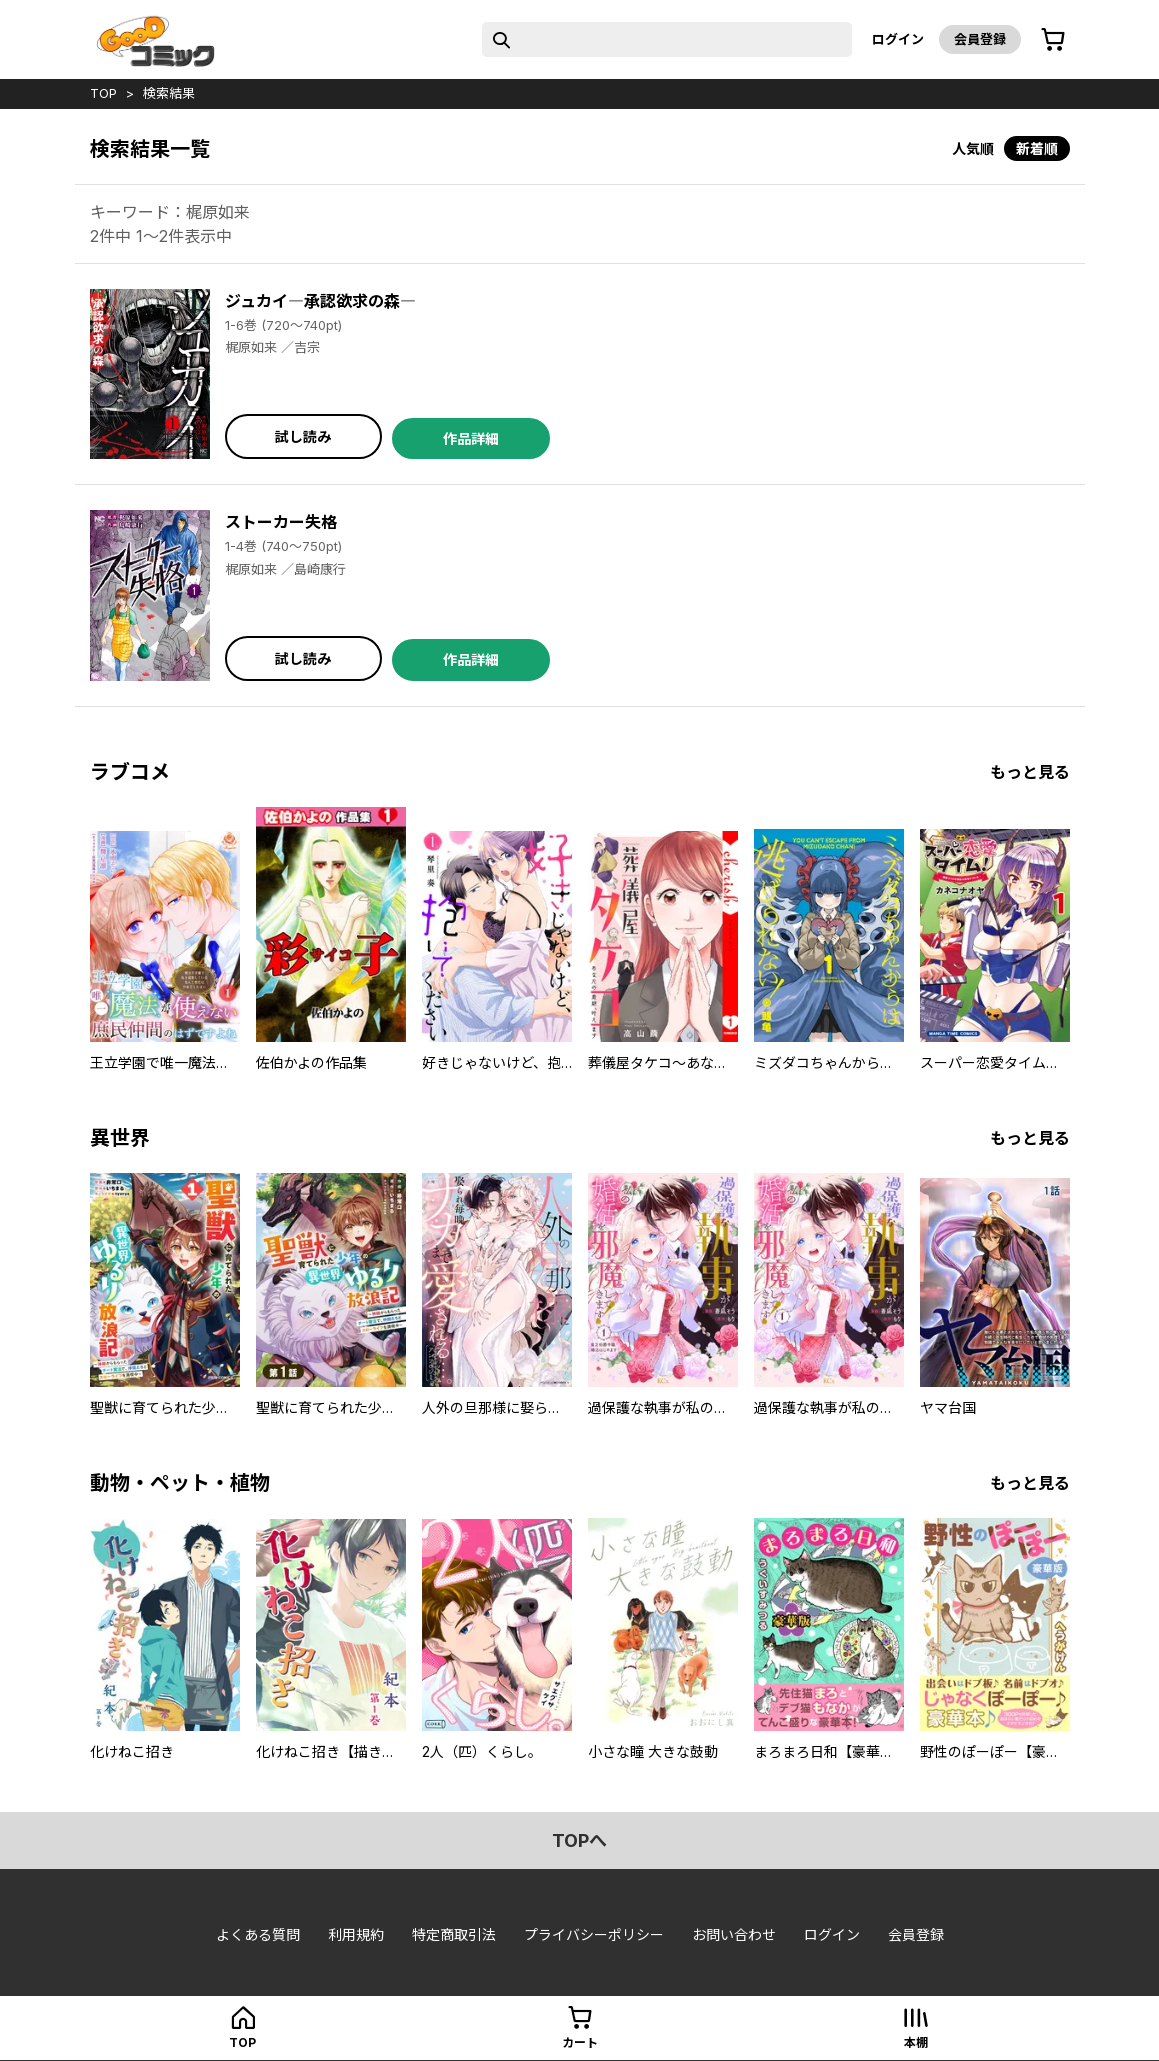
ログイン (898, 39)
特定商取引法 (454, 1934)
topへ (579, 1840)
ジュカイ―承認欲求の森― (320, 301)
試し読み (303, 436)
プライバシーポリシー (594, 1934)
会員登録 (980, 39)
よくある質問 (258, 1934)
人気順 (973, 148)
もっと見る (1030, 772)
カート (580, 2042)
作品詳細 (471, 438)
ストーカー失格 (281, 522)
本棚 (916, 2042)
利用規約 (356, 1934)
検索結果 (169, 93)
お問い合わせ (734, 1934)
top (103, 93)
